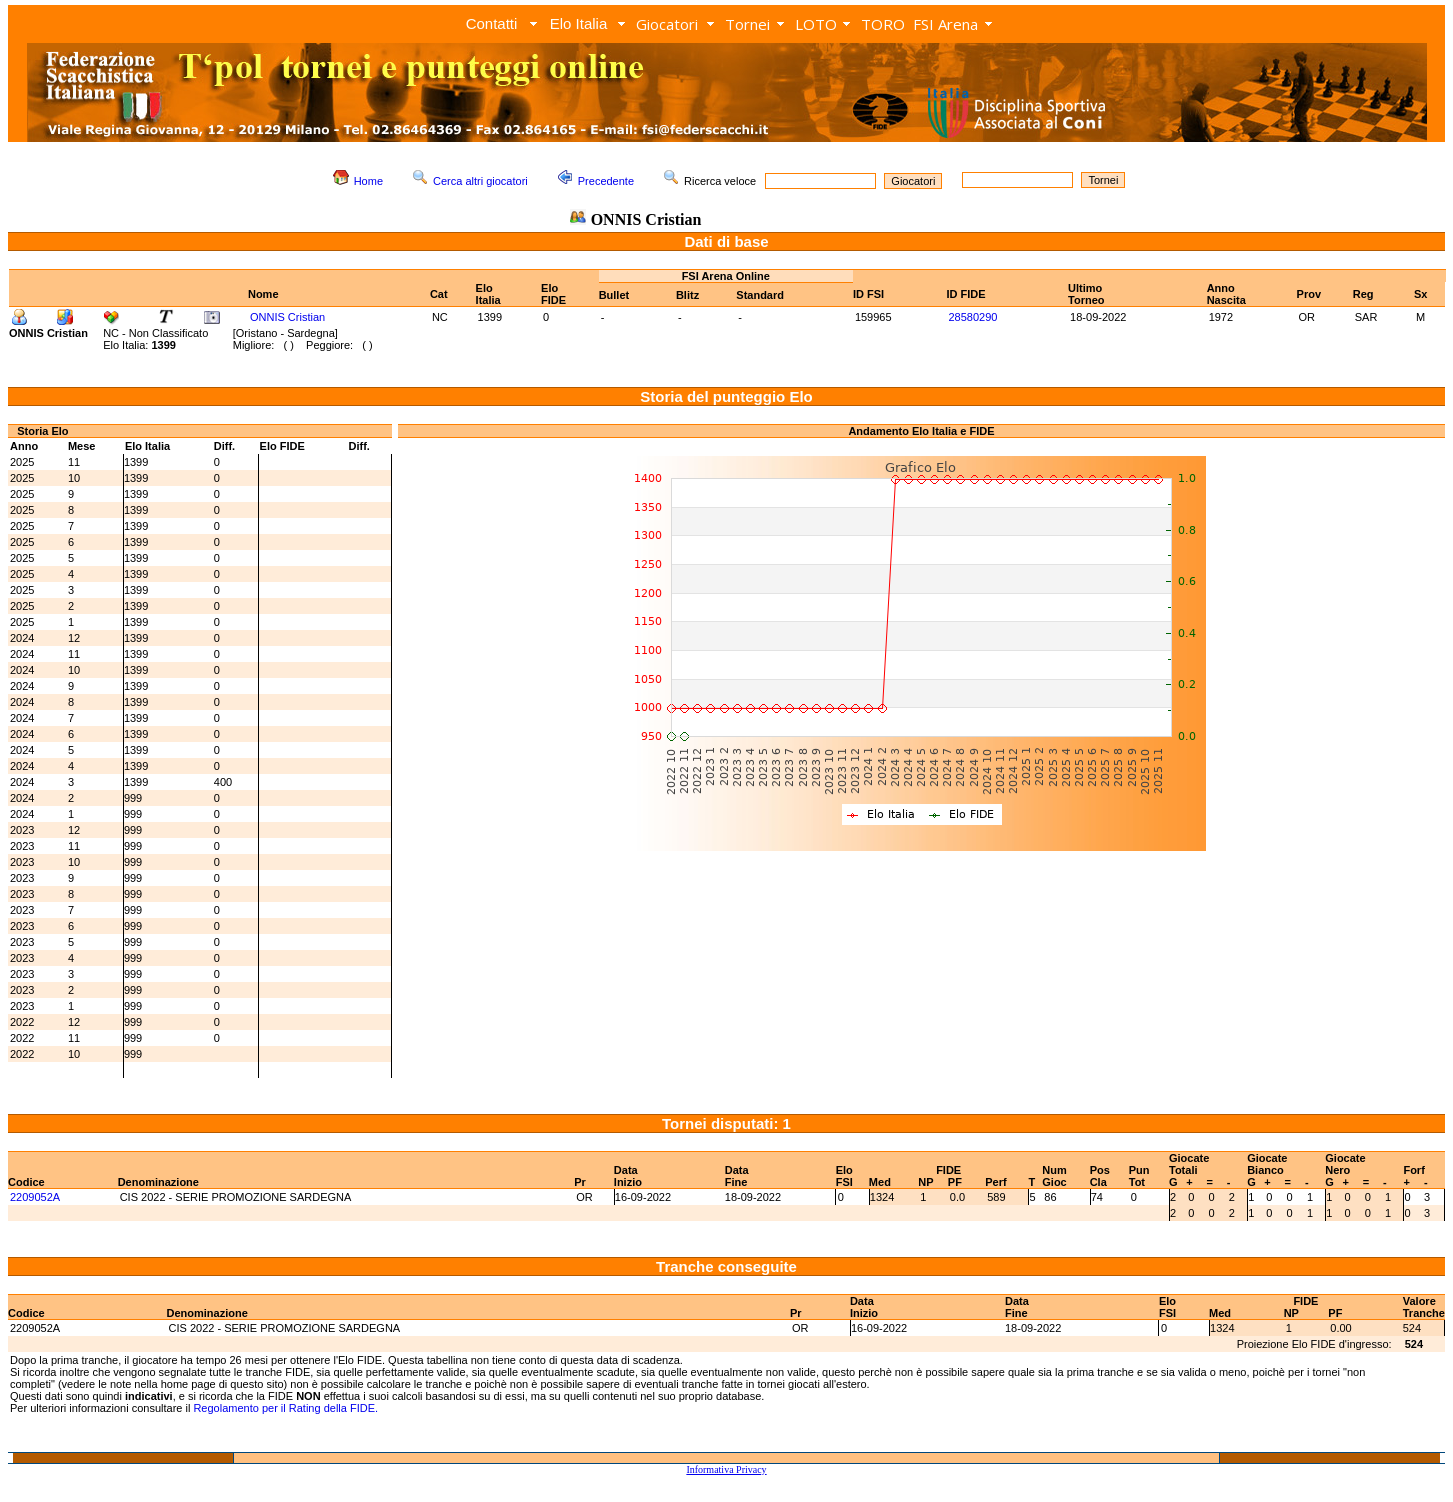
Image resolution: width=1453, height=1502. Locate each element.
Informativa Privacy (726, 1469)
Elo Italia (579, 23)
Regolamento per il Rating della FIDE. (285, 1408)
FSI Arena (945, 24)
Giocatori (667, 24)
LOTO (816, 24)
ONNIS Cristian (287, 317)
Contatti (492, 23)
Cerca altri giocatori (480, 181)
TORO (883, 24)
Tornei (747, 24)
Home (368, 181)
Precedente (606, 181)
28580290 (972, 317)
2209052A (35, 1197)
